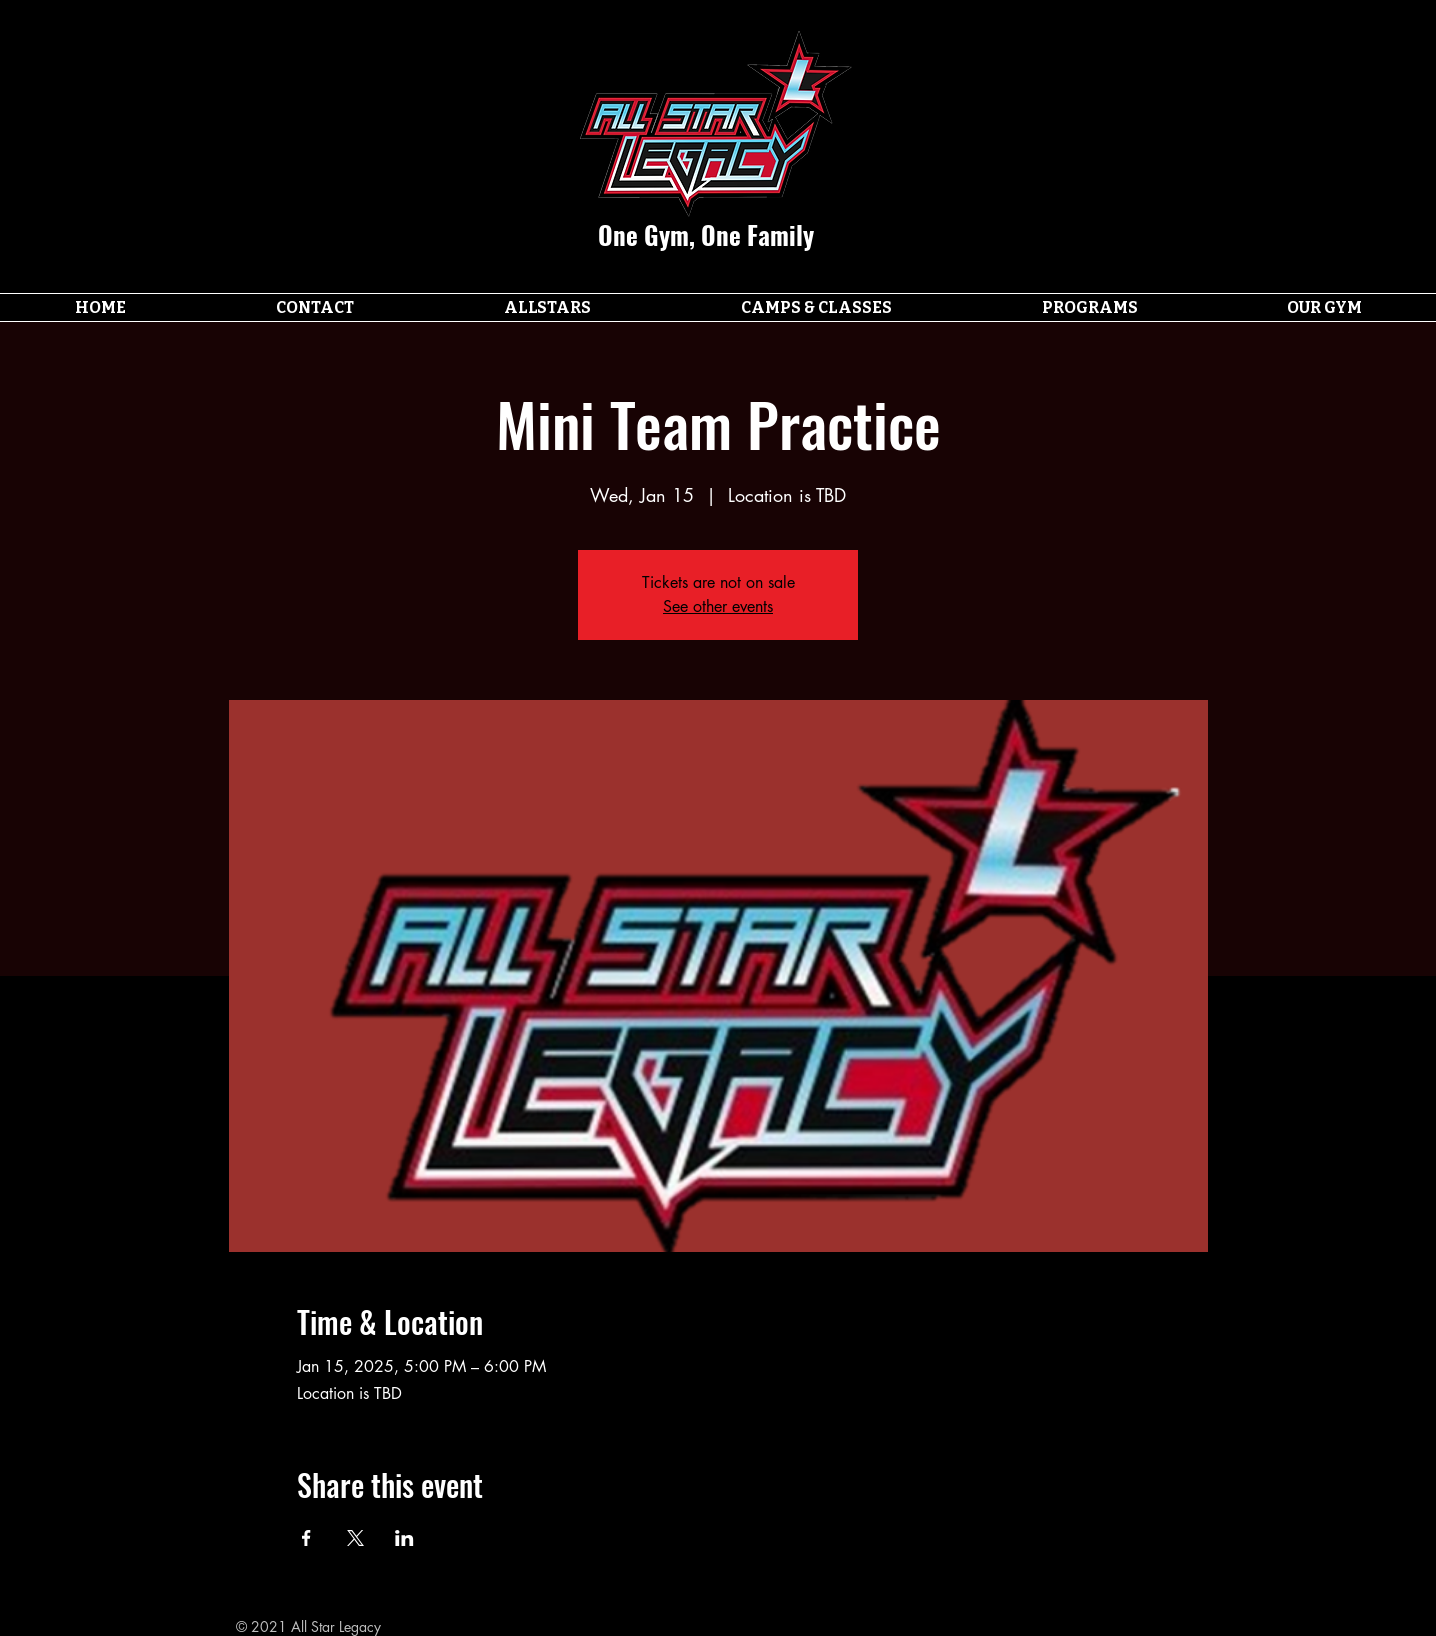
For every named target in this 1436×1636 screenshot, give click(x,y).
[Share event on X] (355, 1538)
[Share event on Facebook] (306, 1538)
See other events (718, 606)
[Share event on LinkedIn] (404, 1538)
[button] (547, 307)
